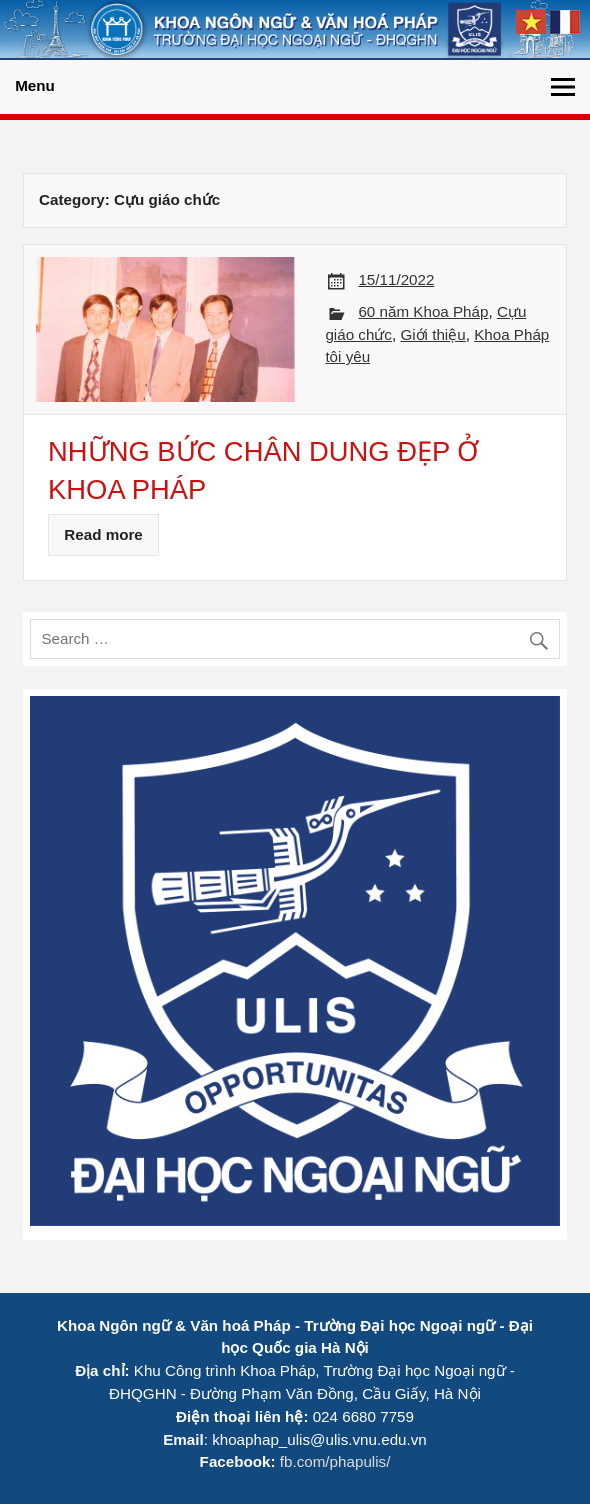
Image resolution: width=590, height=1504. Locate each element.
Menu (35, 85)
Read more (103, 534)
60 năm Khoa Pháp (423, 311)
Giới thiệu (432, 334)
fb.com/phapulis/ (335, 1461)
